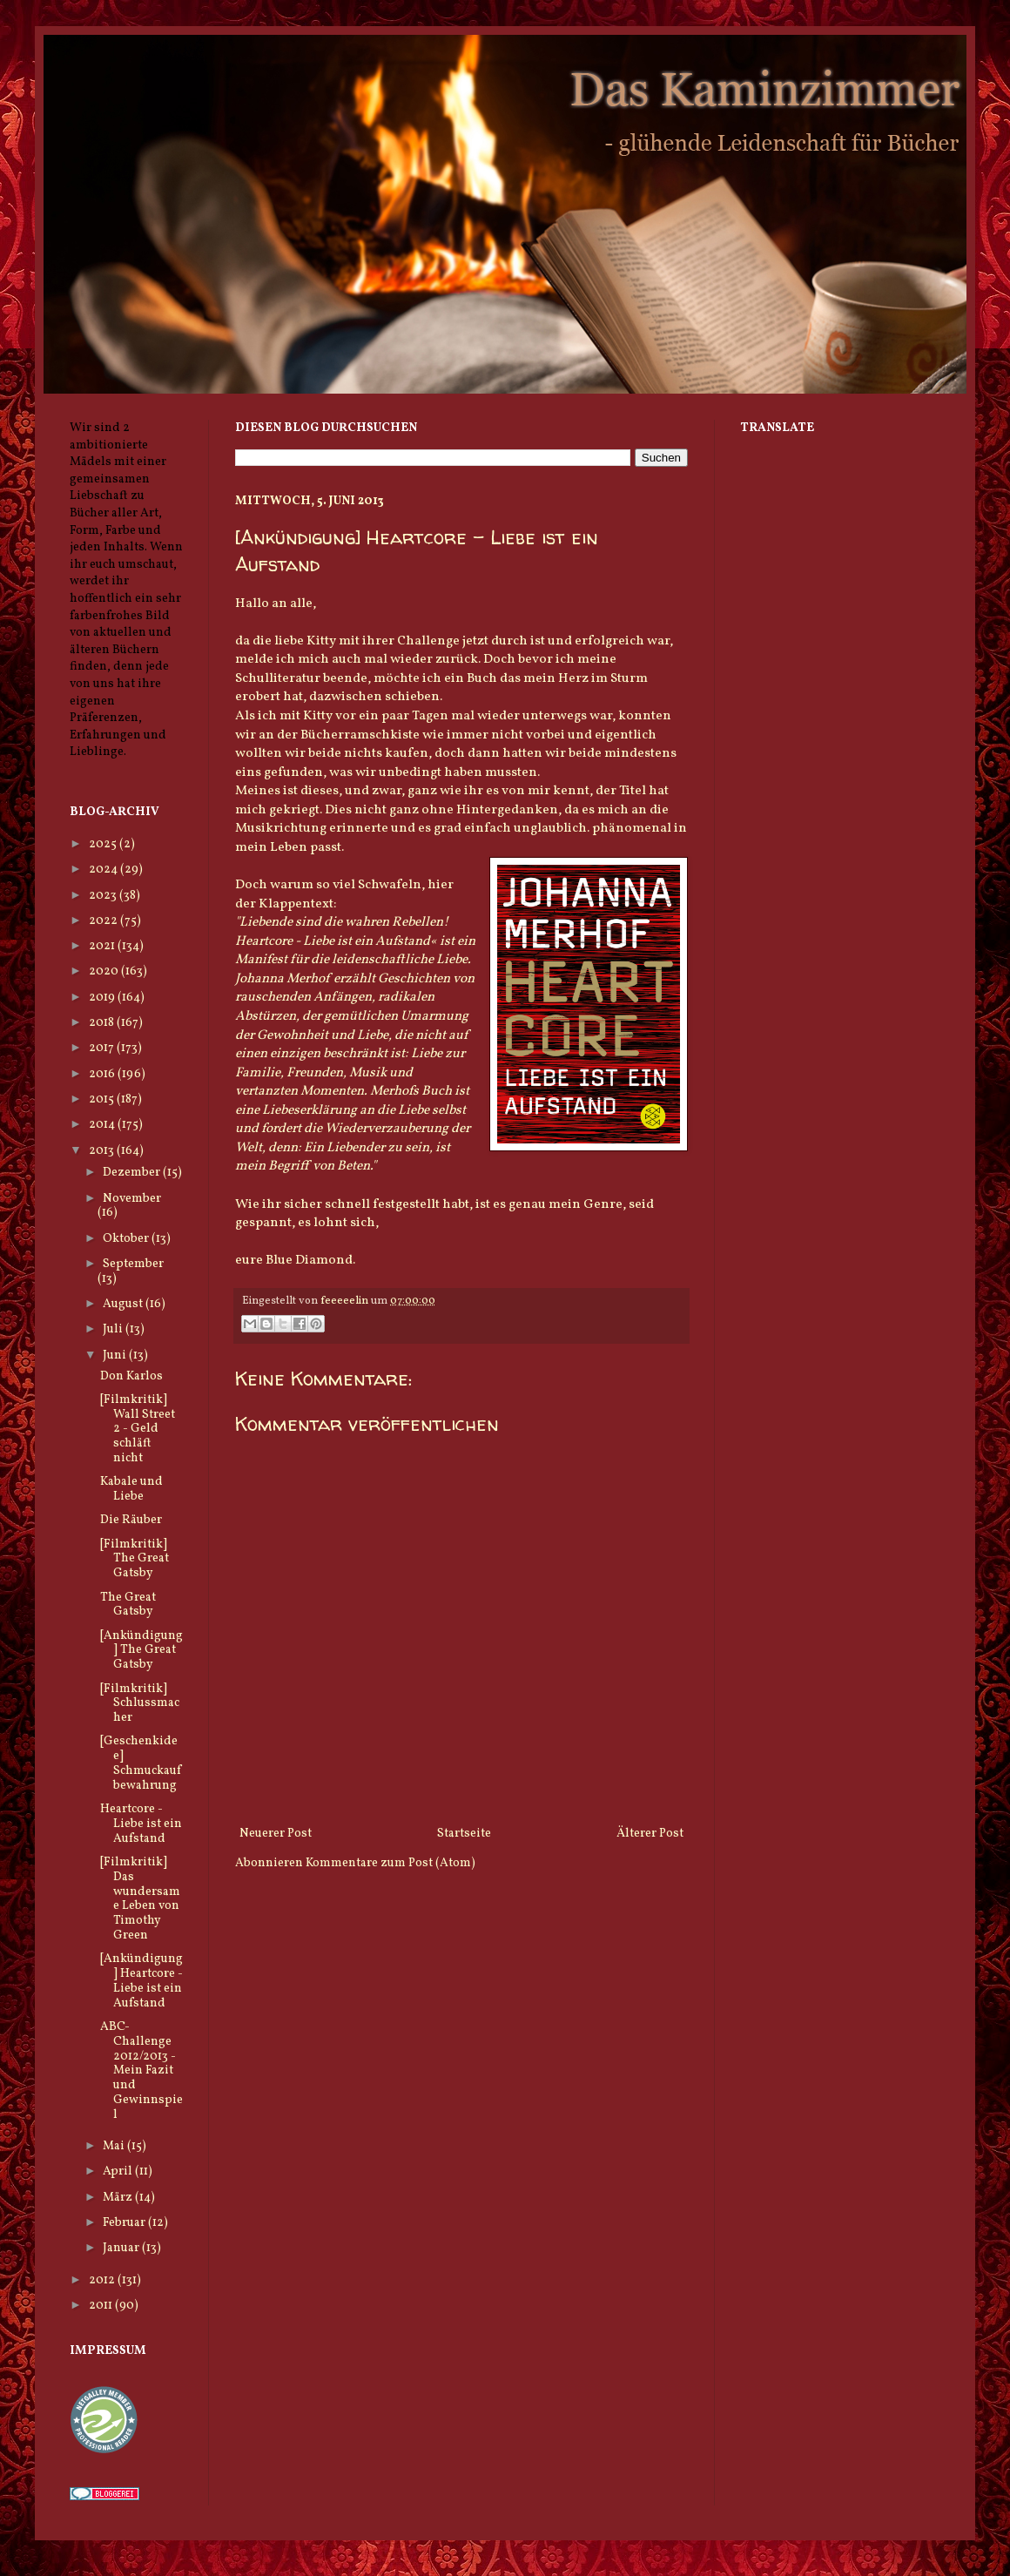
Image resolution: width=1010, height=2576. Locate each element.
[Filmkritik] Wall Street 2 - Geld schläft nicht (137, 1429)
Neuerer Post (275, 1833)
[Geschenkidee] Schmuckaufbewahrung (140, 1763)
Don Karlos (131, 1376)
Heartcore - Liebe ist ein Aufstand (141, 1824)
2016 (103, 1074)
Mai (115, 2146)
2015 (103, 1099)
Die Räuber (131, 1520)
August (124, 1304)
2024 (104, 869)
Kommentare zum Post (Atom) (390, 1863)
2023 (104, 895)
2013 (103, 1151)
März (119, 2197)
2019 (103, 997)
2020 (105, 971)
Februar (125, 2223)
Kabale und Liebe (131, 1489)
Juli (114, 1329)
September (133, 1264)
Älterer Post (649, 1833)
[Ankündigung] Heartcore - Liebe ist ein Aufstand (141, 1981)
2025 (104, 844)
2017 (103, 1048)
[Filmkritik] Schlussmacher (139, 1704)
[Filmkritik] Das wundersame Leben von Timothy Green (140, 1899)
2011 (102, 2305)
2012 (103, 2280)
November (132, 1198)
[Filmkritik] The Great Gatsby (134, 1559)
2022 (104, 921)
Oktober (127, 1239)
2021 (103, 946)
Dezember (133, 1172)
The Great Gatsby (128, 1605)
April (119, 2171)
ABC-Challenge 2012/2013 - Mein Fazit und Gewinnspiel (141, 2071)
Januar (122, 2248)
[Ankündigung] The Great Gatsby (141, 1651)
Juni (116, 1355)
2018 (103, 1023)
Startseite (464, 1833)
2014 (103, 1124)
